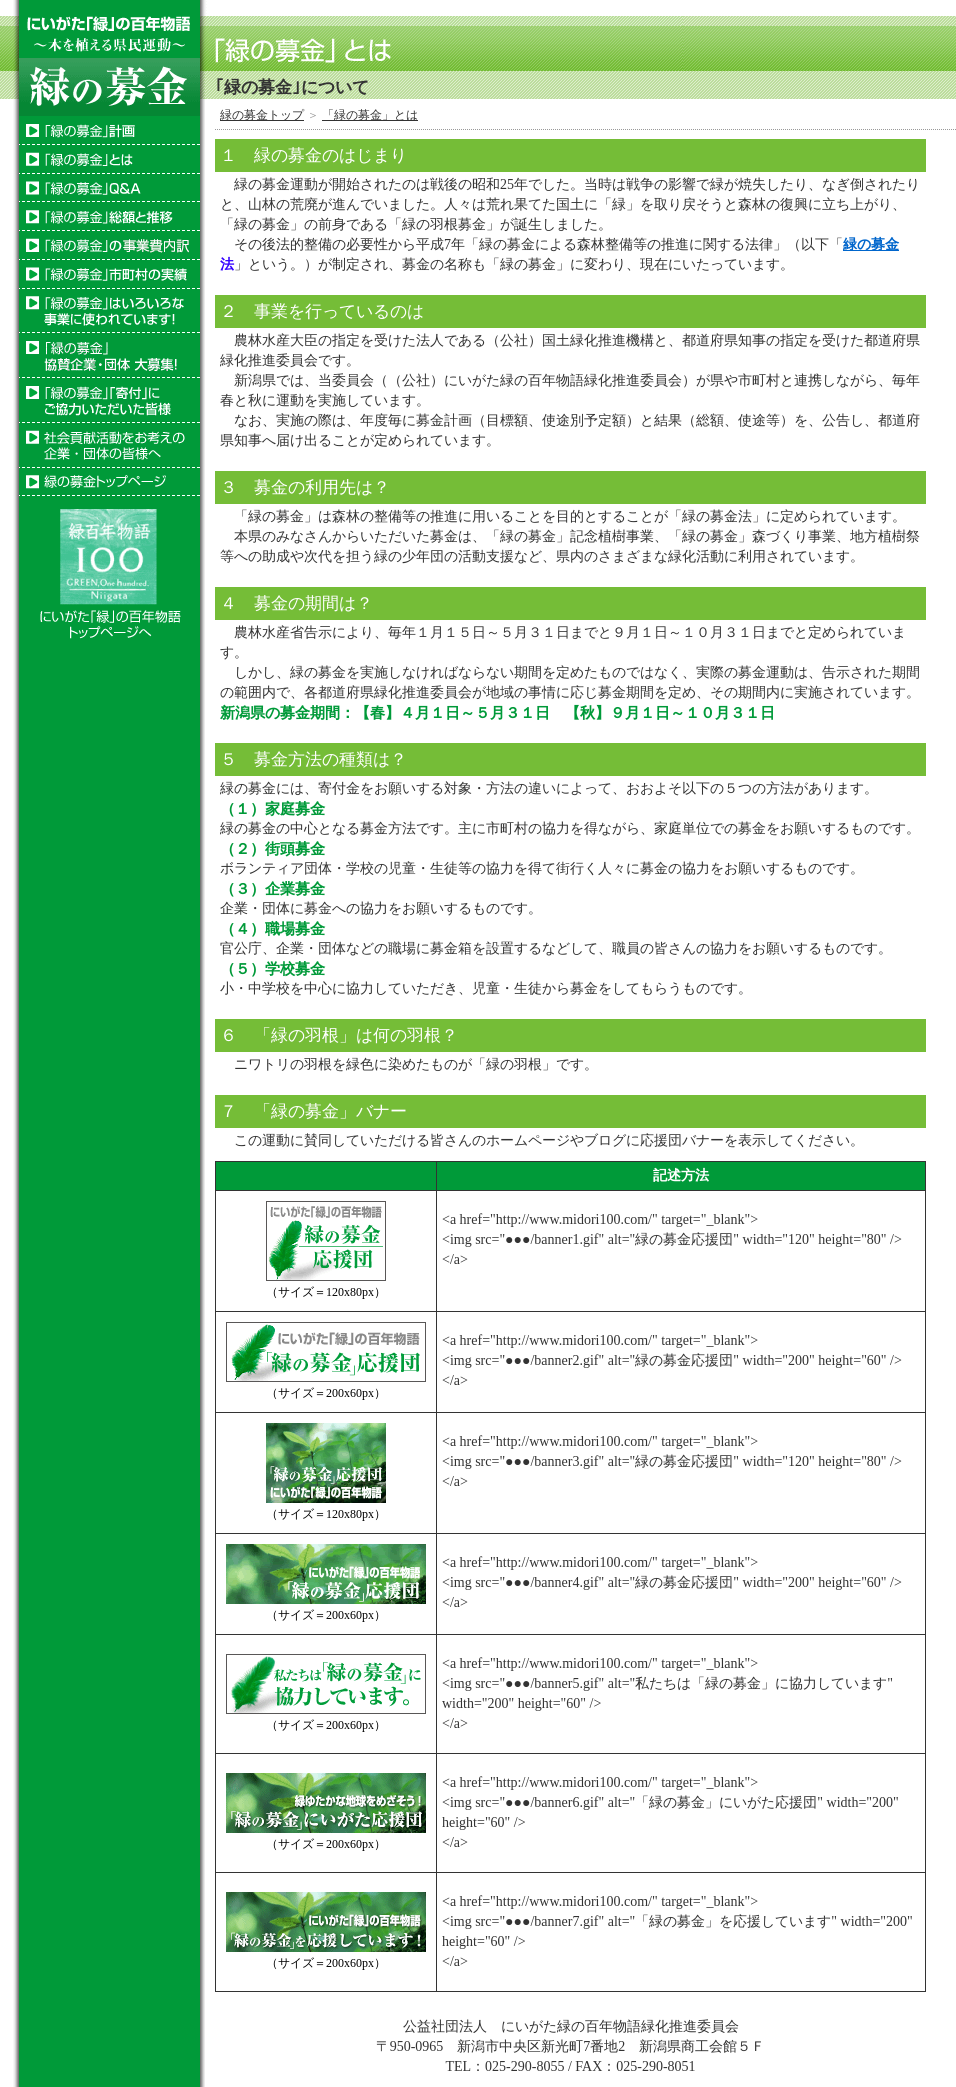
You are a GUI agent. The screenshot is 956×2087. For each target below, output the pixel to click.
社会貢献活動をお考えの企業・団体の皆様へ (109, 445)
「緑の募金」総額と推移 (109, 216)
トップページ (109, 482)
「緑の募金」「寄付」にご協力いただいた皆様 (109, 400)
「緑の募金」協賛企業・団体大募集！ (109, 355)
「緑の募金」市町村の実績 (109, 274)
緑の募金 (871, 244)
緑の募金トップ (262, 115)
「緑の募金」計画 (109, 130)
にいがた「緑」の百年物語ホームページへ (109, 569)
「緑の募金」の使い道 (109, 245)
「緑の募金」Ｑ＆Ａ (109, 188)
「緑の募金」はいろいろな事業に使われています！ (109, 311)
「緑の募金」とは (109, 159)
